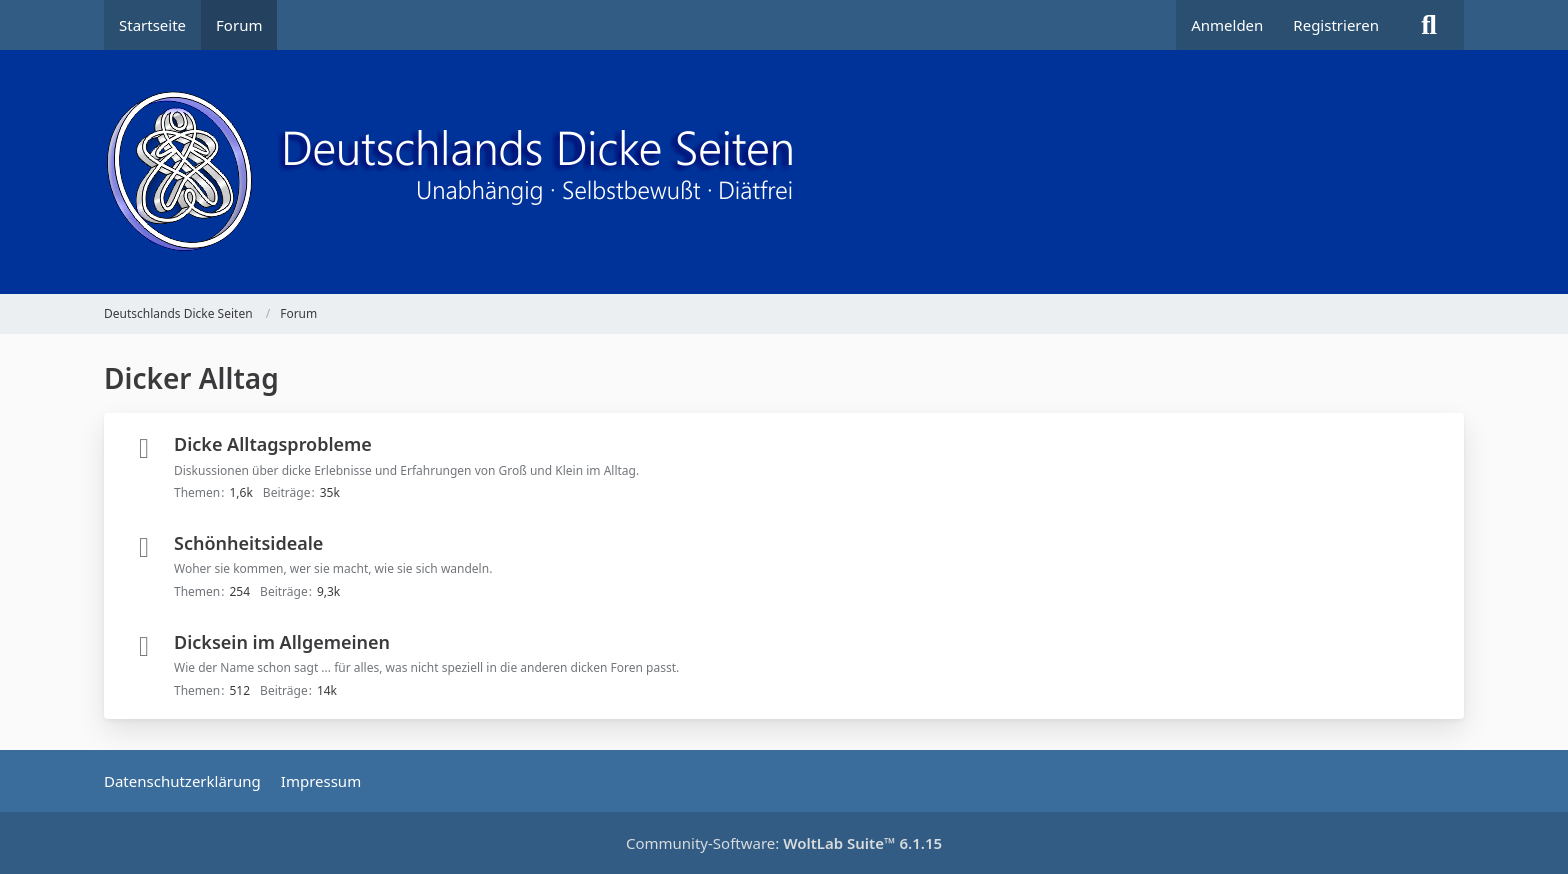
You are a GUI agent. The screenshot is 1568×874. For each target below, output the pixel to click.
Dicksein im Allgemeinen (282, 642)
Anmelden (1227, 25)
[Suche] (1429, 25)
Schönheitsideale (248, 543)
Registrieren (1336, 25)
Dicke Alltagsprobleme (273, 444)
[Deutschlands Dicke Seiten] (784, 172)
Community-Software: (784, 843)
